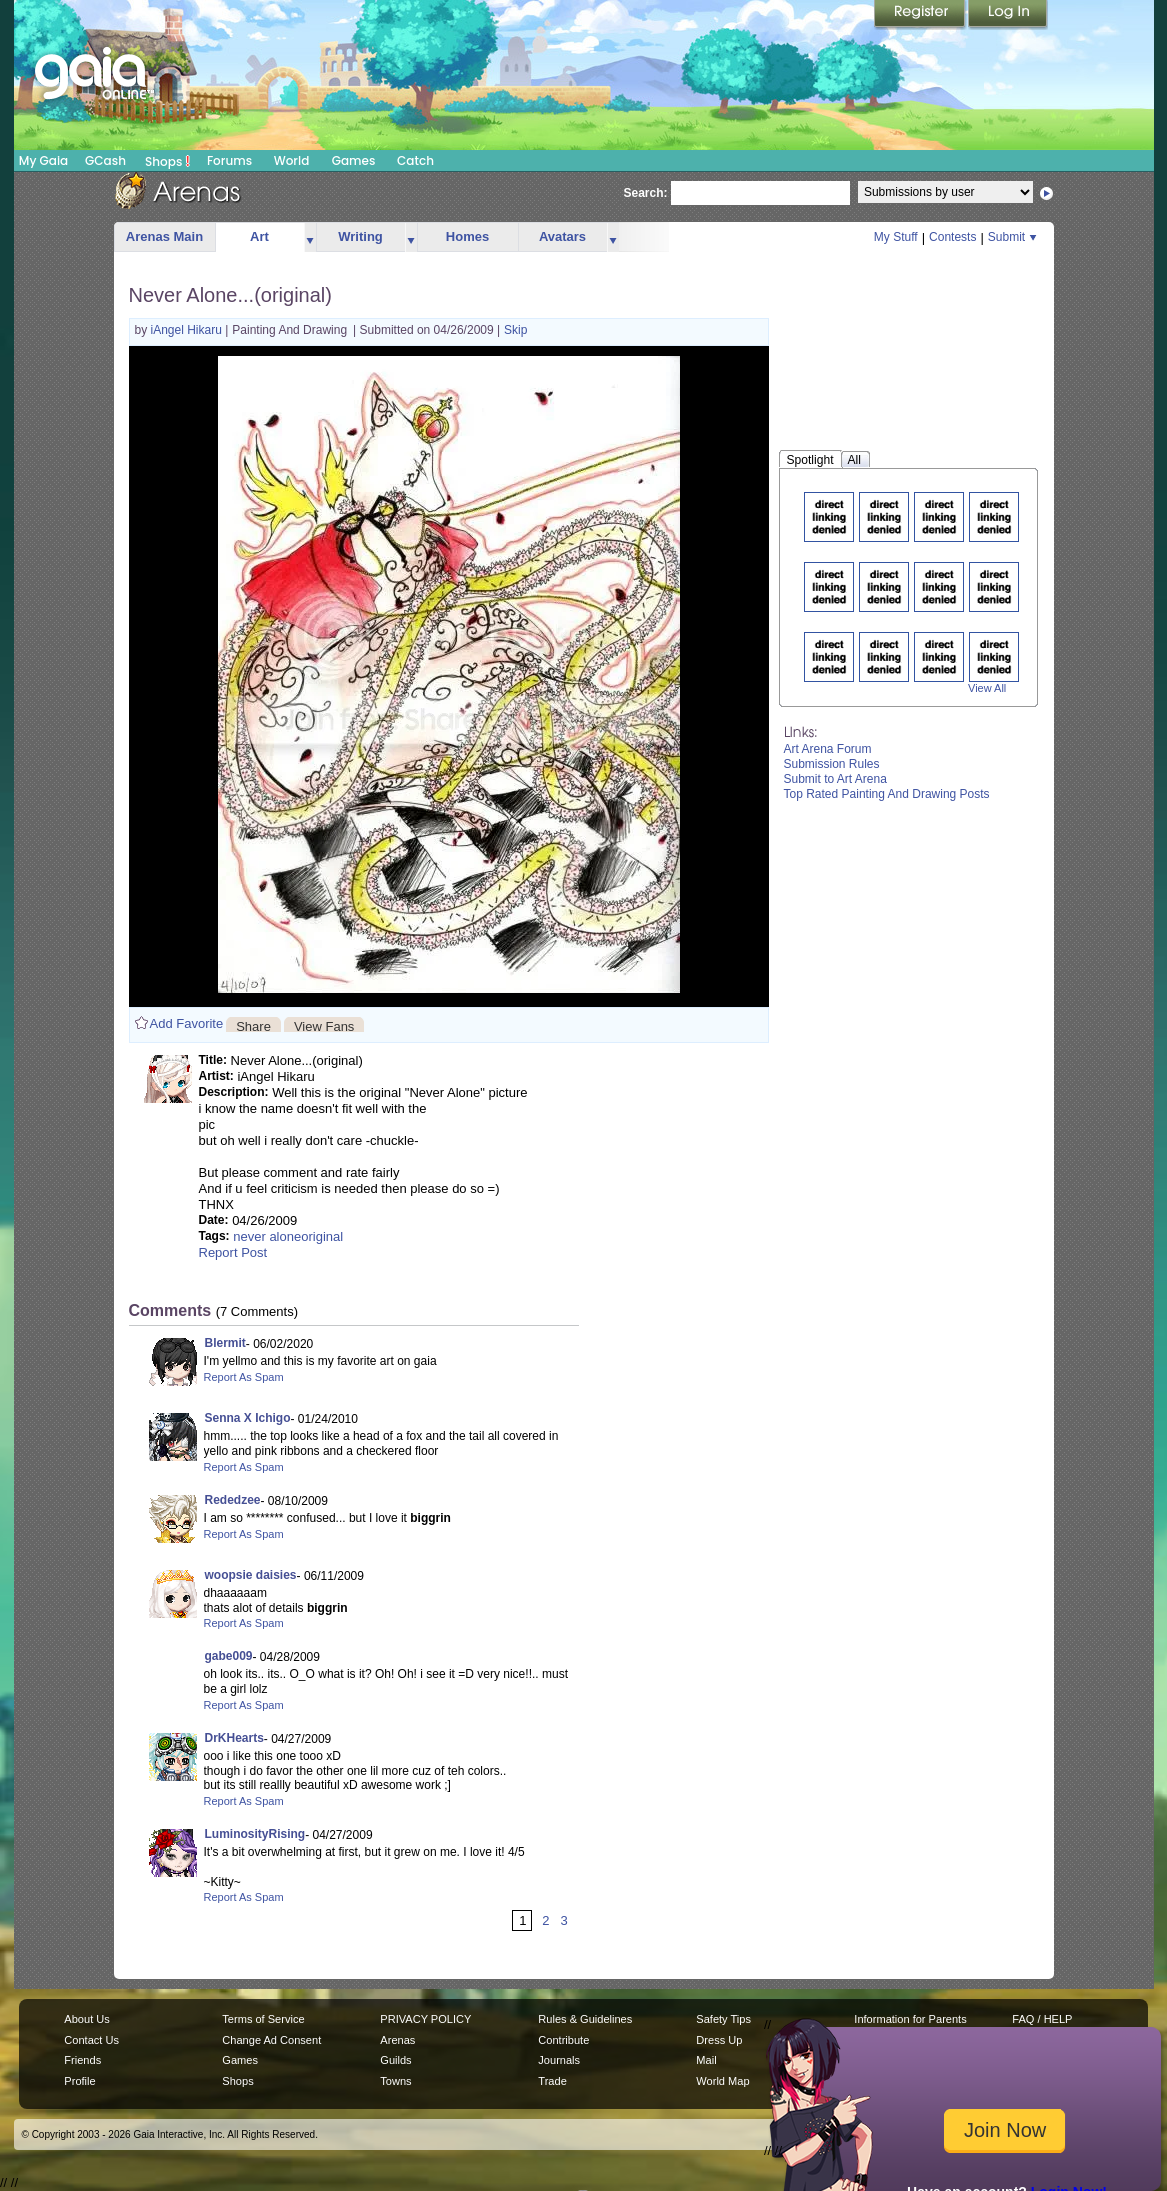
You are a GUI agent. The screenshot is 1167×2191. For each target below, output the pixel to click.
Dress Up (719, 2040)
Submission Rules (832, 764)
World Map (722, 2081)
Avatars (562, 236)
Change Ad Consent (271, 2040)
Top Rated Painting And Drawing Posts (887, 794)
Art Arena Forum (828, 749)
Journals (559, 2060)
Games (354, 160)
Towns (395, 2081)
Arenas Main (164, 236)
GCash (105, 160)
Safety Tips (723, 2019)
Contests (952, 237)
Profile (79, 2081)
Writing (360, 236)
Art (259, 236)
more (310, 237)
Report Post (233, 1252)
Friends (82, 2060)
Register (921, 15)
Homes (467, 236)
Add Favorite (187, 1023)
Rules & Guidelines (585, 2019)
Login (1008, 15)
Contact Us (91, 2040)
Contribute (563, 2040)
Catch (415, 160)
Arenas (397, 2040)
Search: (646, 193)
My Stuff (896, 237)
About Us (86, 2019)
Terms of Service (263, 2019)
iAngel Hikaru (188, 330)
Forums (229, 160)
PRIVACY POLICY (425, 2019)
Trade (552, 2081)
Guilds (395, 2060)
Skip (515, 330)
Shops (167, 161)
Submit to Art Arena (835, 779)
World (292, 160)
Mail (706, 2060)
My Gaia (43, 160)
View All (987, 688)
